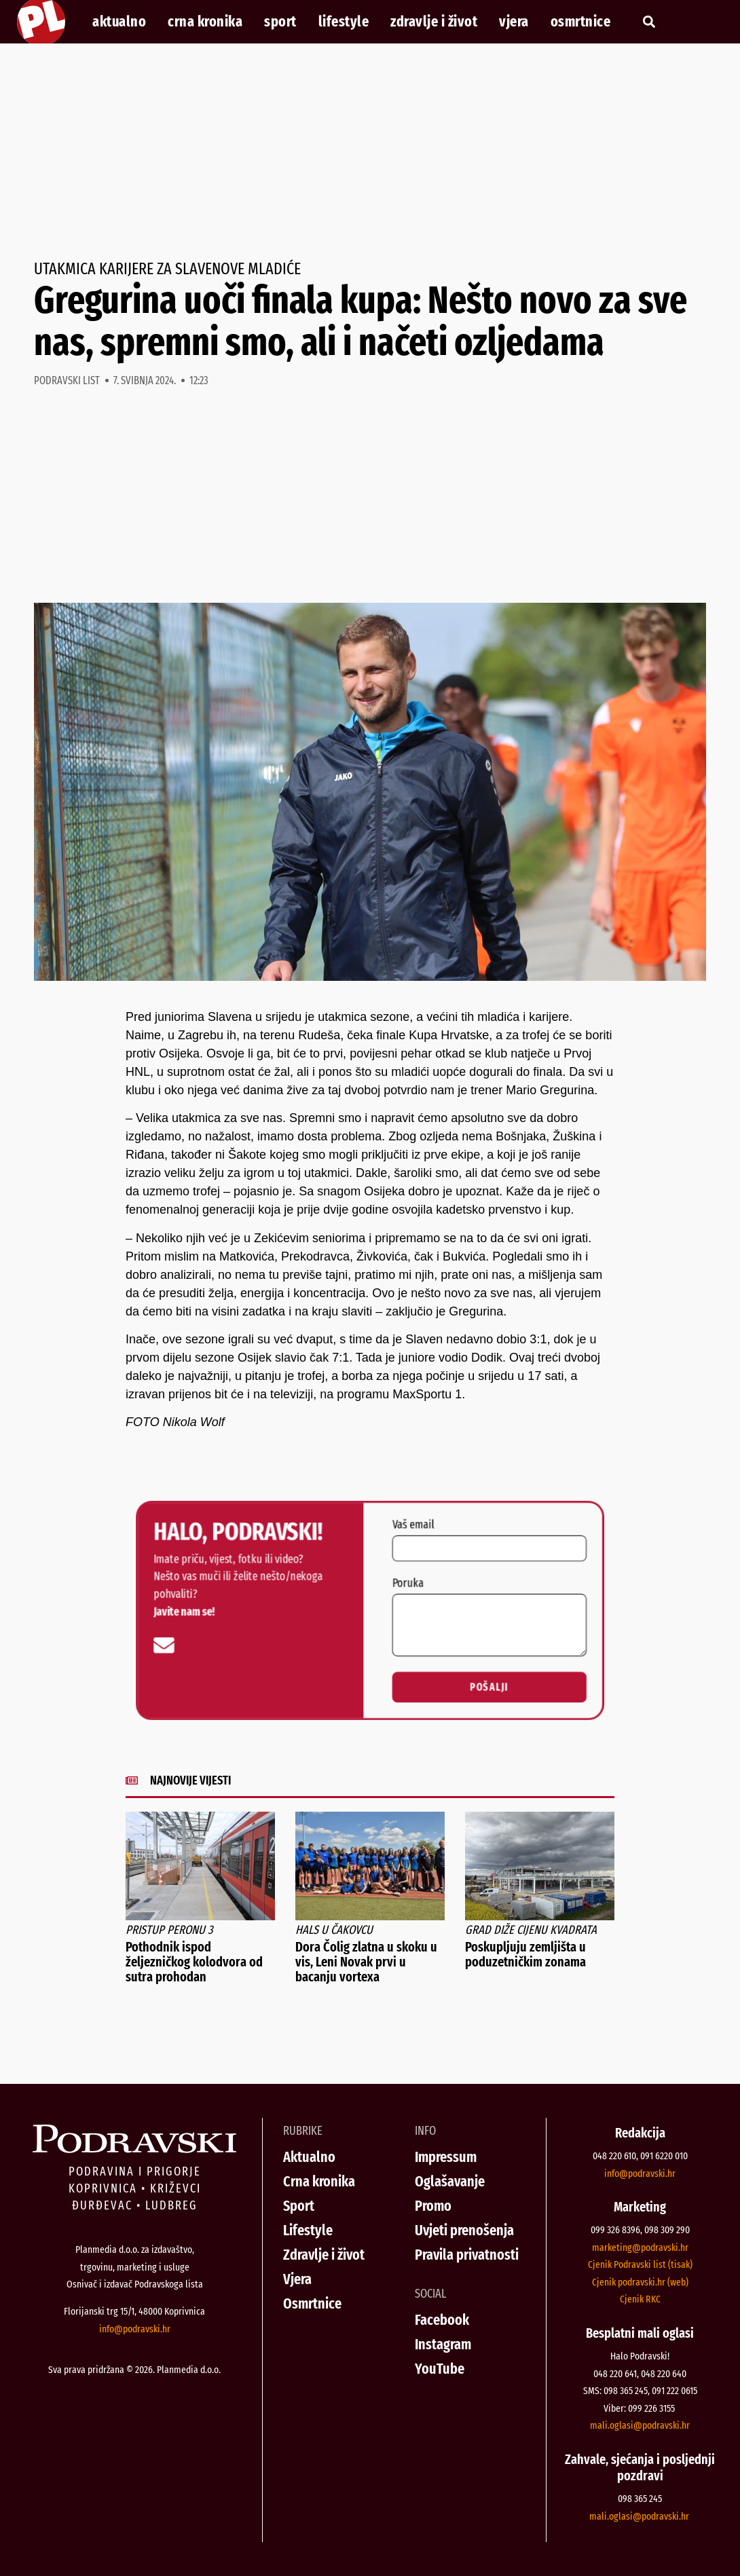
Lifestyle (343, 22)
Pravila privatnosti (467, 2254)
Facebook (442, 2320)
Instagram (443, 2344)
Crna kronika (205, 22)
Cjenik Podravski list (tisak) (640, 2264)
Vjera (514, 22)
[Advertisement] (370, 152)
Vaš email (415, 1520)
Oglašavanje (450, 2181)
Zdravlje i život (433, 22)
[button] (648, 22)
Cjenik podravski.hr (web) (640, 2282)
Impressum (446, 2157)
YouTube (439, 2368)
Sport (280, 22)
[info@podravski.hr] (153, 1647)
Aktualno (119, 22)
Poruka (409, 1581)
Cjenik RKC (640, 2299)
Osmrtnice (581, 22)
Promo (433, 2206)
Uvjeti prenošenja (464, 2230)
